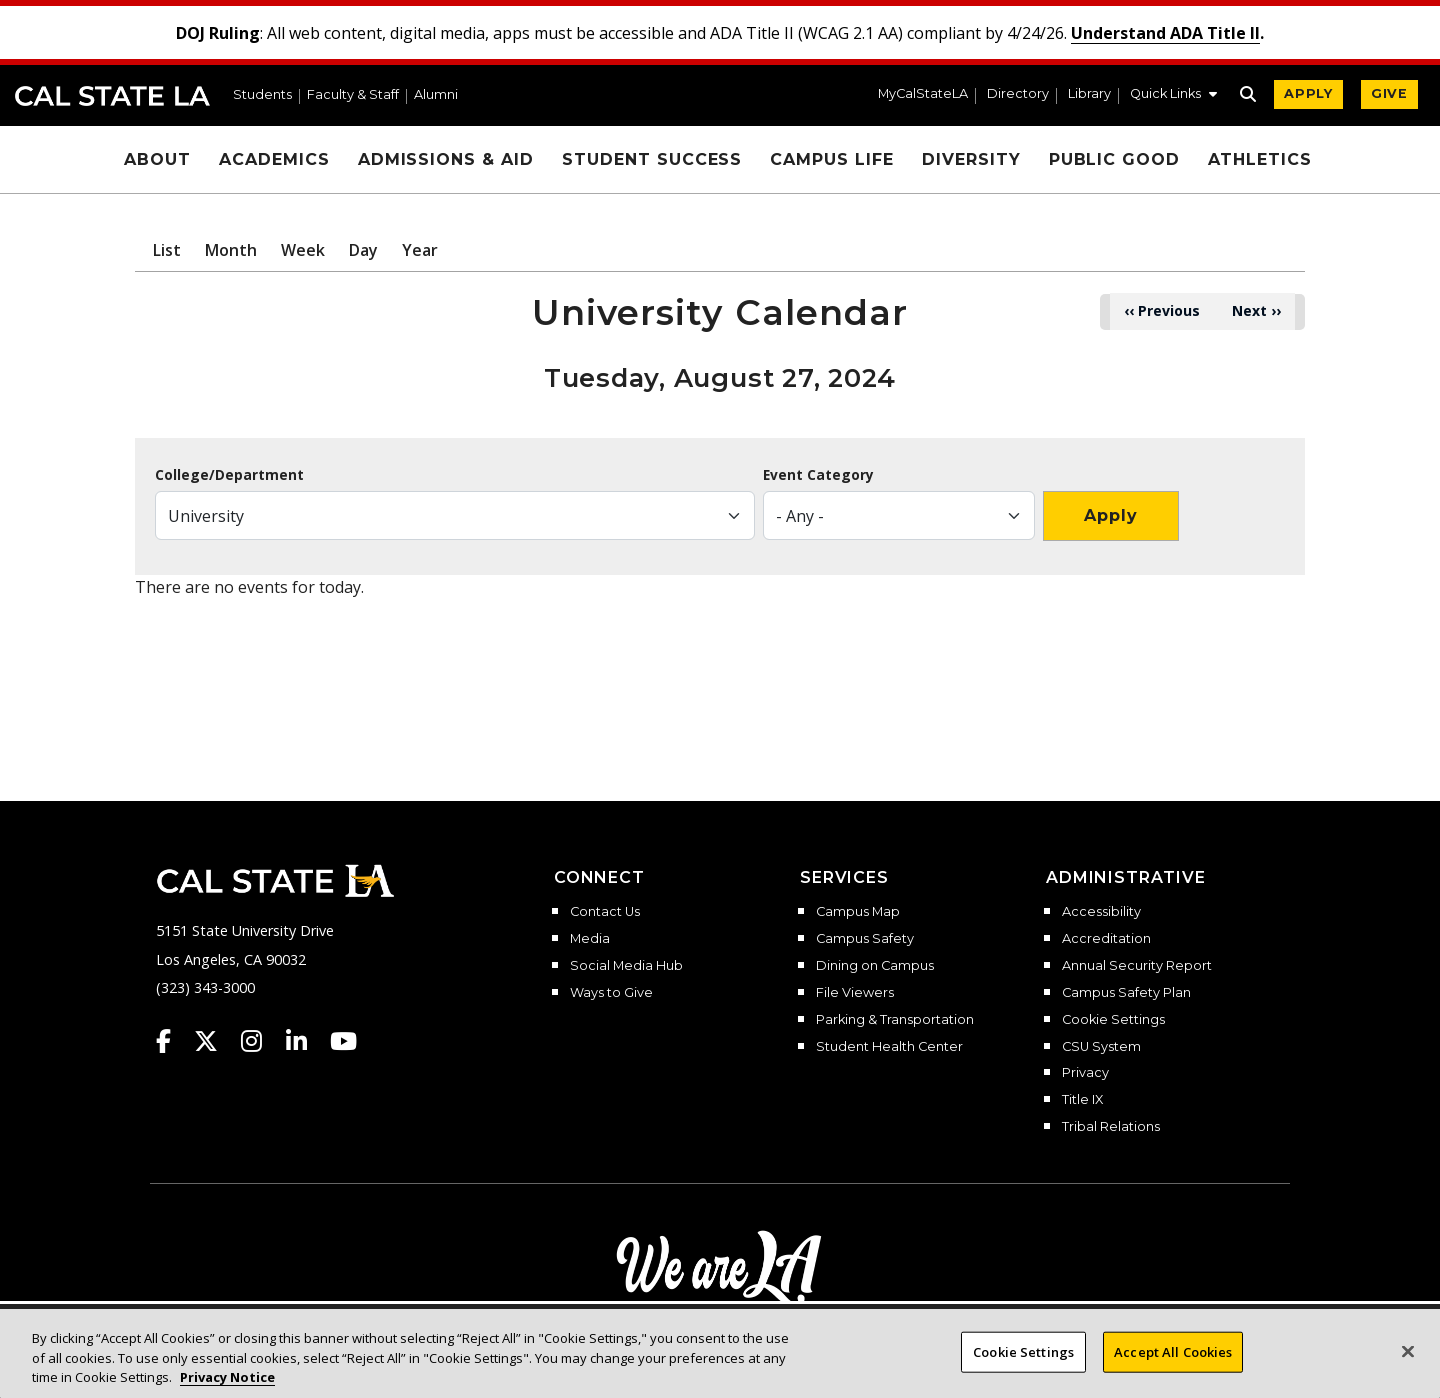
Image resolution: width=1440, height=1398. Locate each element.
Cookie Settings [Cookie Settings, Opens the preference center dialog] (1023, 1361)
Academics (274, 159)
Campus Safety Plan (1126, 993)
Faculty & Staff (353, 95)
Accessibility (1101, 912)
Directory (1018, 94)
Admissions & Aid (446, 159)
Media (590, 939)
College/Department (229, 475)
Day (363, 250)
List (167, 250)
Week (303, 250)
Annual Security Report (1137, 966)
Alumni (436, 95)
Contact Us (605, 912)
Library (1089, 94)
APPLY (1308, 93)
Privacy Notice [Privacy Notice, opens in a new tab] (227, 1387)
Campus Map (858, 912)
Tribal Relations (1111, 1127)
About (157, 159)
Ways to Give (611, 993)
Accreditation (1106, 939)
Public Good (1115, 159)
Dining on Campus (875, 966)
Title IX (1082, 1100)
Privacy (1085, 1073)
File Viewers (855, 993)
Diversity (971, 159)
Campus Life (832, 159)
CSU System (1101, 1047)
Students (262, 95)
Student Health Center (889, 1047)
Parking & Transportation (895, 1020)
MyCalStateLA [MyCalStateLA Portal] (923, 94)
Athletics (1260, 159)
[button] (1173, 96)
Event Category (818, 475)
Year (420, 250)
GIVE (1389, 93)
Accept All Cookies (1173, 1361)
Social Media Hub (626, 966)
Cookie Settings (1113, 1020)
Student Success (652, 159)
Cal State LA (112, 96)
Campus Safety (865, 939)
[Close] (1408, 1360)
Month (231, 250)
